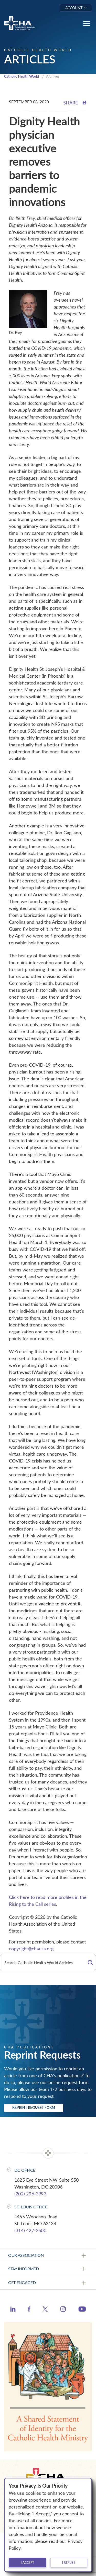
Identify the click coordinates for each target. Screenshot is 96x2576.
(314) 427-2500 (30, 2230)
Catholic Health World (21, 76)
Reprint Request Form (33, 2107)
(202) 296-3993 (30, 2194)
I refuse (68, 2562)
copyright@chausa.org (31, 1949)
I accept (27, 2562)
